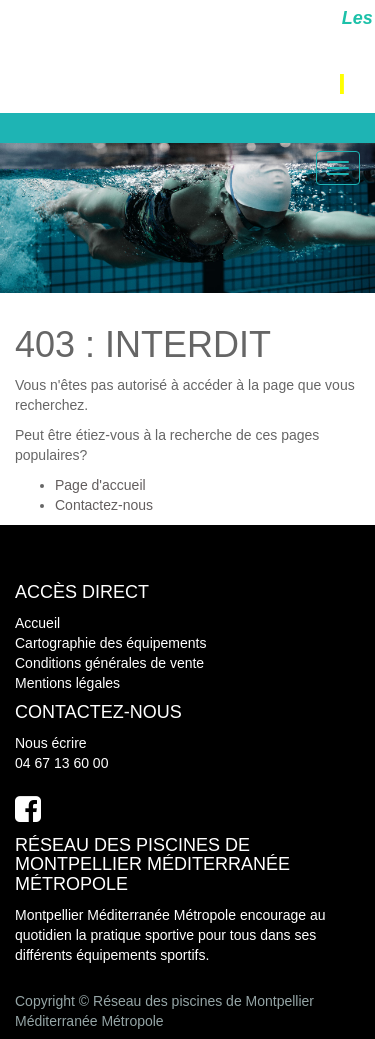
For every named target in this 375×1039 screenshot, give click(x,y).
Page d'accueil (100, 485)
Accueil (37, 623)
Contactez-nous (104, 505)
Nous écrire (51, 743)
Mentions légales (67, 683)
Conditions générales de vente (109, 663)
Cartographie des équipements (110, 643)
